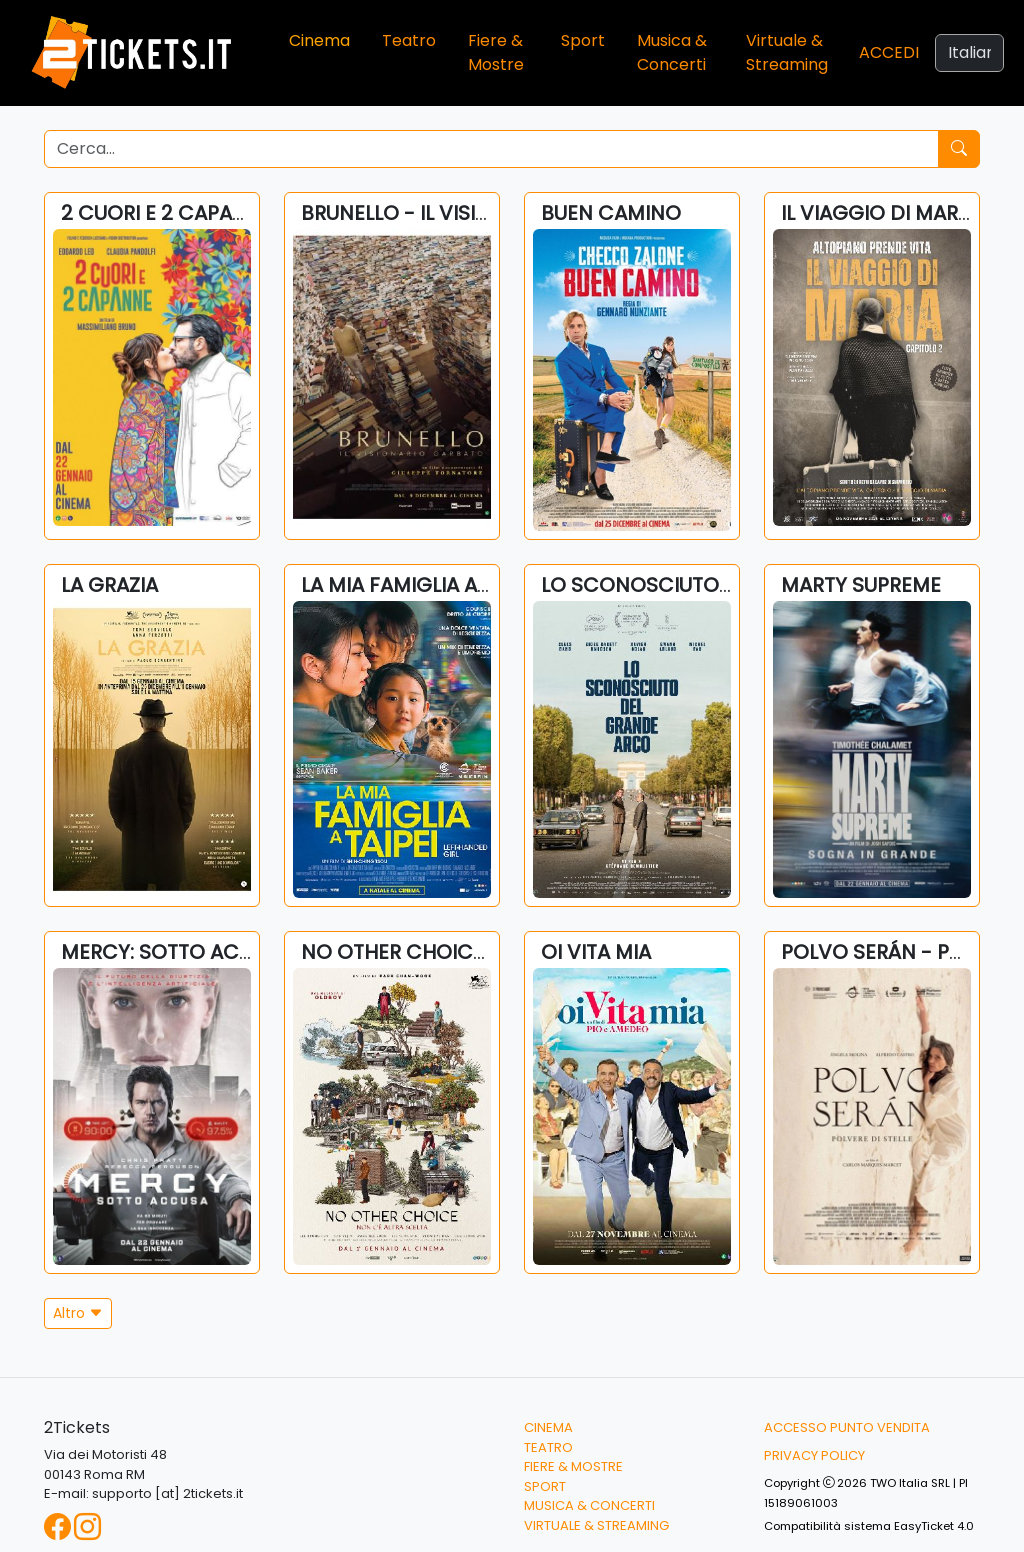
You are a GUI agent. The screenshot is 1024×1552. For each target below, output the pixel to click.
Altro (78, 1313)
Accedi (889, 52)
